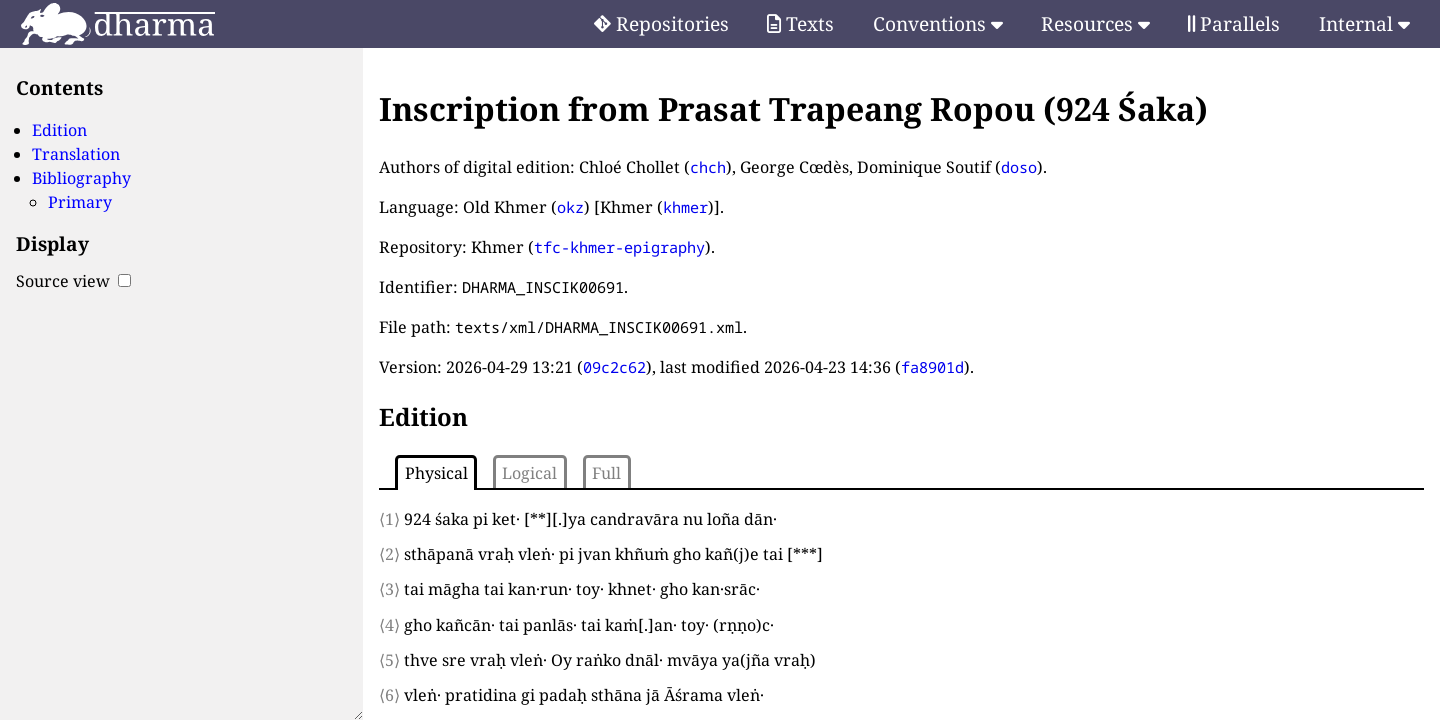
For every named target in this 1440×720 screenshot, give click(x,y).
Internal (1364, 23)
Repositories (661, 23)
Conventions (938, 23)
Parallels (1234, 23)
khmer (685, 207)
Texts (800, 23)
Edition (59, 130)
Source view (73, 281)
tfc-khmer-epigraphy (619, 247)
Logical (529, 473)
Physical (436, 473)
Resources (1095, 23)
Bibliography (81, 178)
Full (606, 473)
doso (1019, 167)
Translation (76, 154)
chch (708, 167)
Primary (80, 202)
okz (570, 207)
